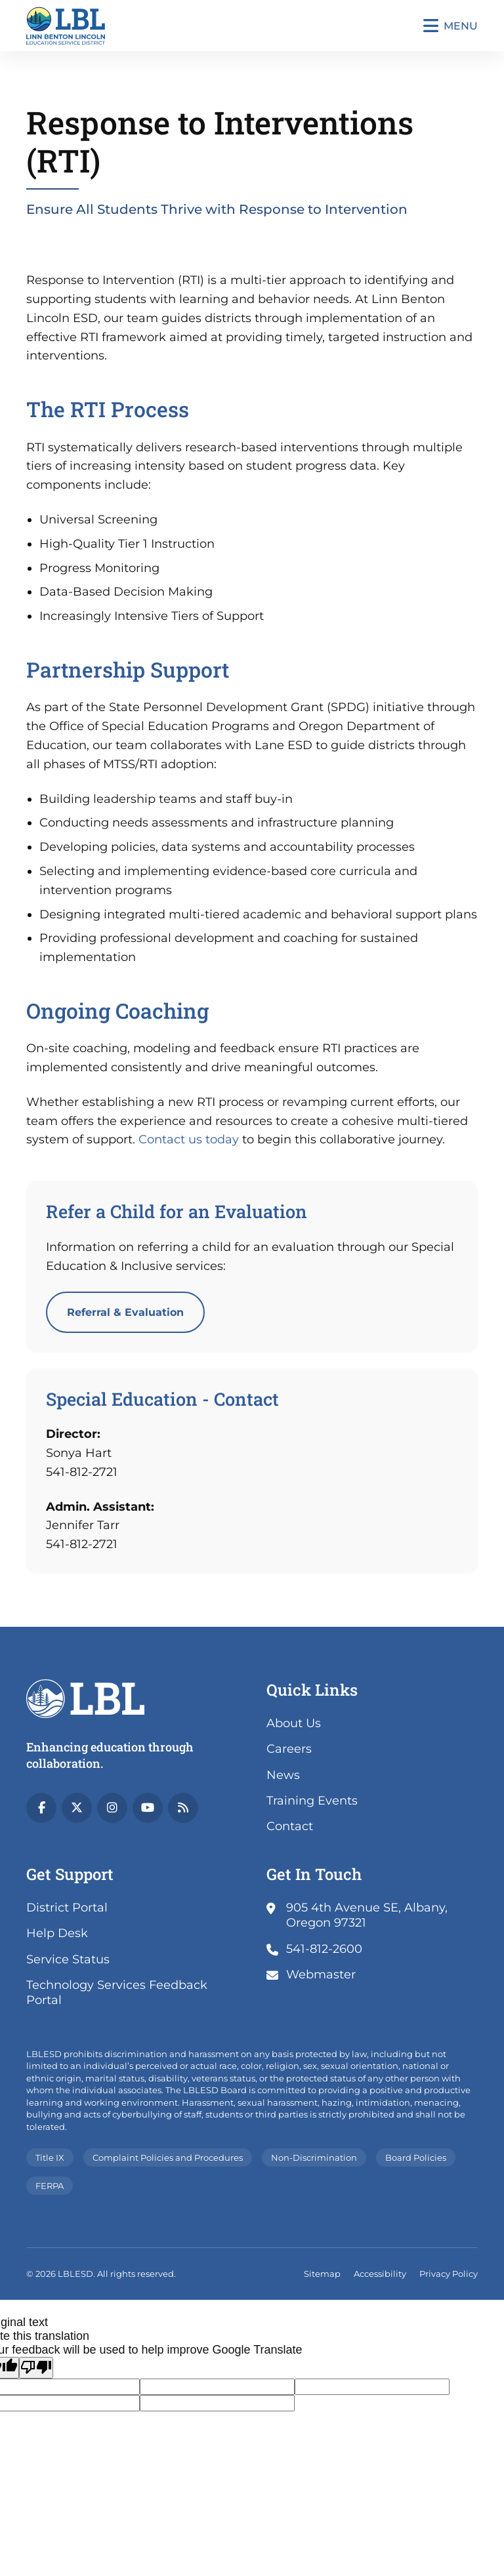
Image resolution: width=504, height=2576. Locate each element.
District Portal (67, 1907)
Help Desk (57, 1933)
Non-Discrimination (314, 2157)
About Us (293, 1723)
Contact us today (188, 1139)
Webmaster (321, 1974)
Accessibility (380, 2273)
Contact (289, 1826)
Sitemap (322, 2273)
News (283, 1775)
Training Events (312, 1800)
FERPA (49, 2185)
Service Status (68, 1959)
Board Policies (415, 2157)
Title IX (49, 2157)
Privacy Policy (448, 2273)
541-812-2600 (324, 1949)
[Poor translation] (36, 2368)
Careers (289, 1749)
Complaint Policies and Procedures (168, 2157)
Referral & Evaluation (125, 1312)
